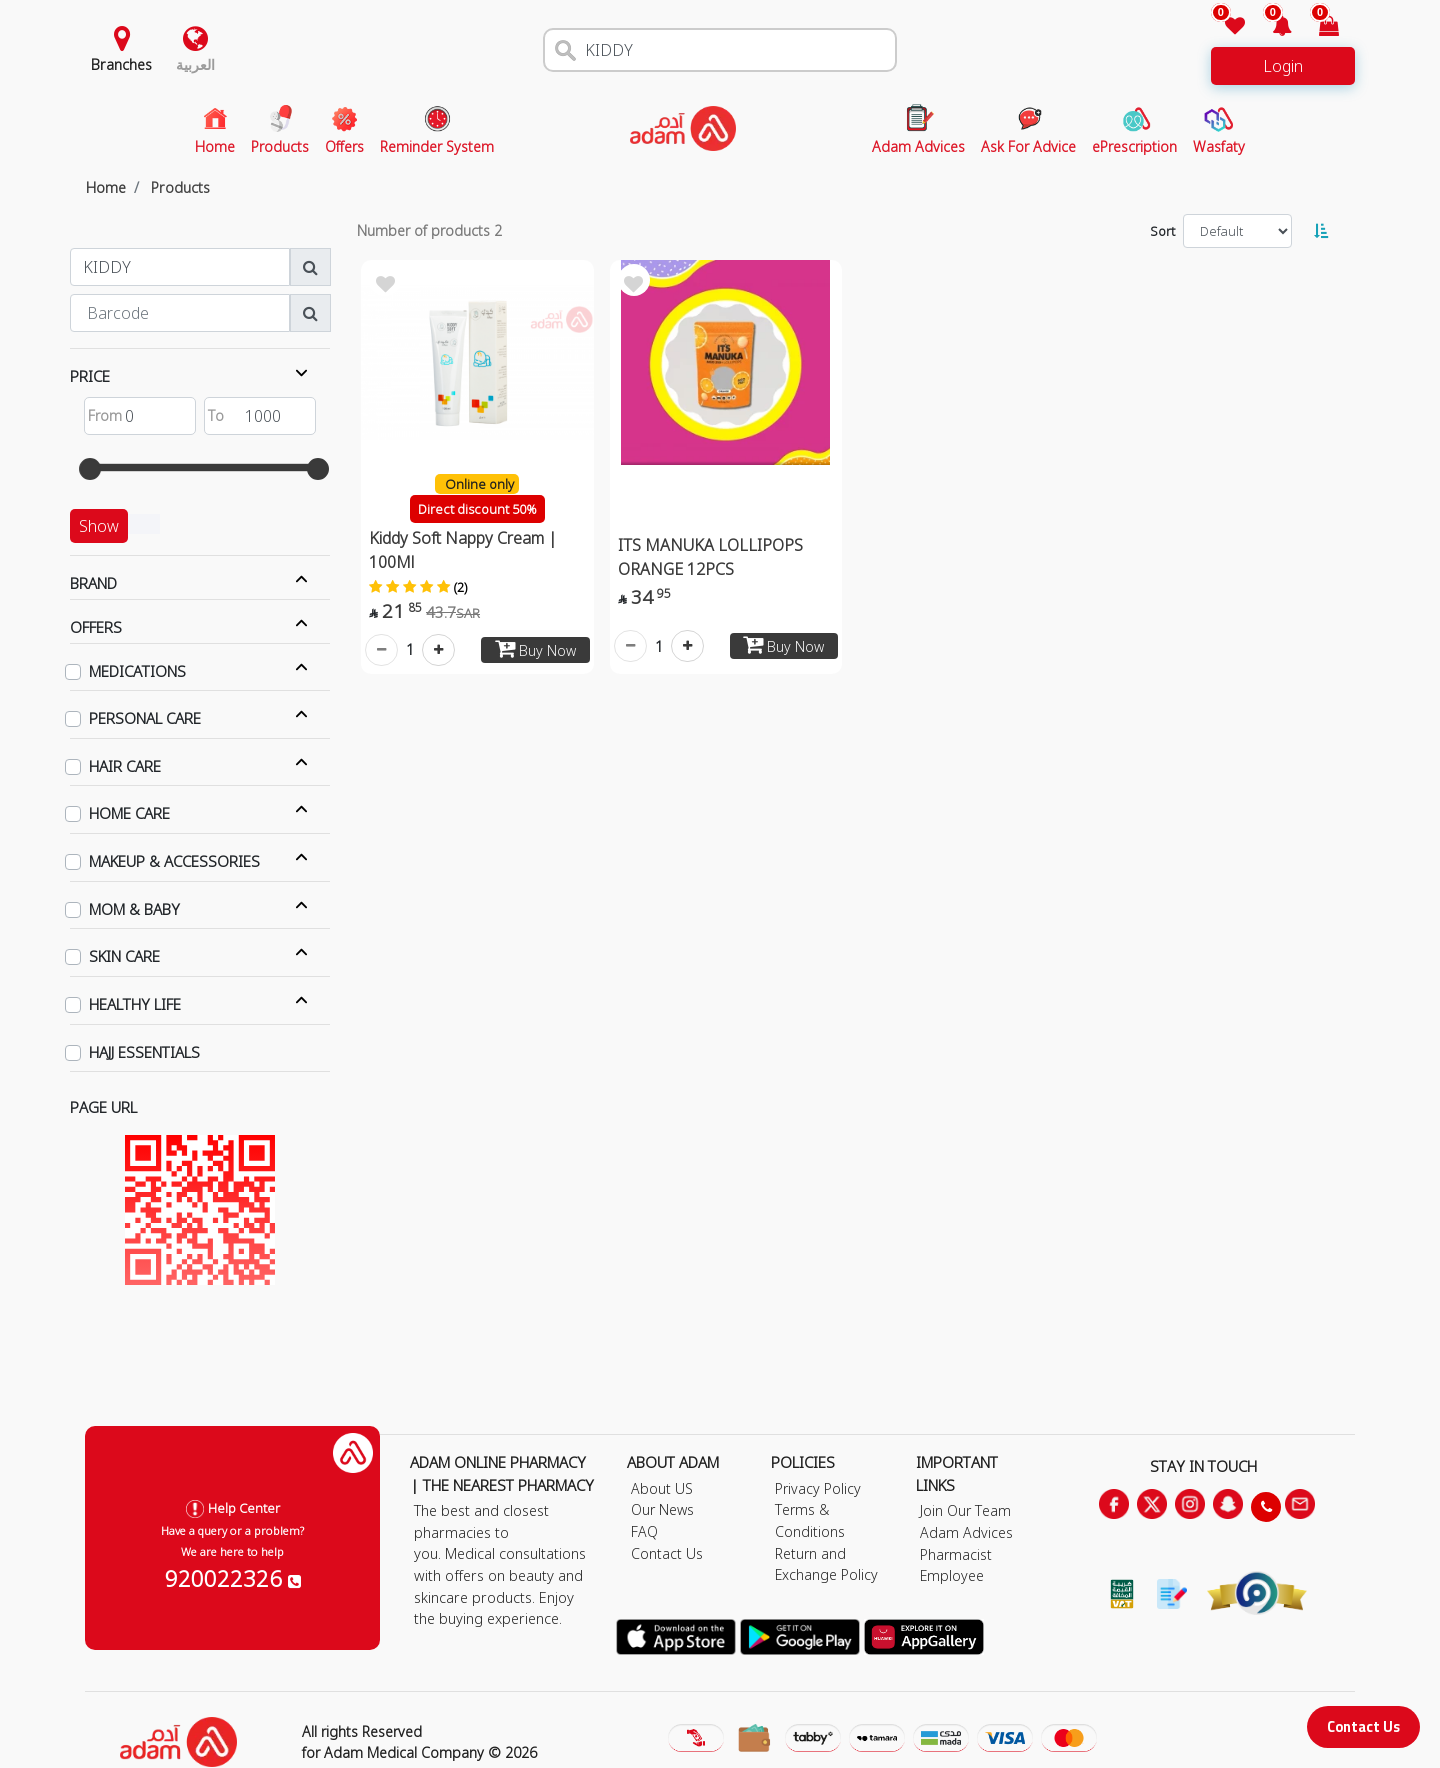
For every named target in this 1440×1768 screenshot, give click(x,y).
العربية (195, 64)
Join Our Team (965, 1510)
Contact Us (1363, 1726)
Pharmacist (956, 1554)
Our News (662, 1509)
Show (99, 526)
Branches (121, 64)
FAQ (644, 1531)
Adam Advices (966, 1532)
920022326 (233, 1578)
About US (662, 1488)
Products (180, 187)
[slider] (90, 469)
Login (1283, 66)
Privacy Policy (818, 1488)
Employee (952, 1575)
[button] (1270, 27)
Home (106, 187)
